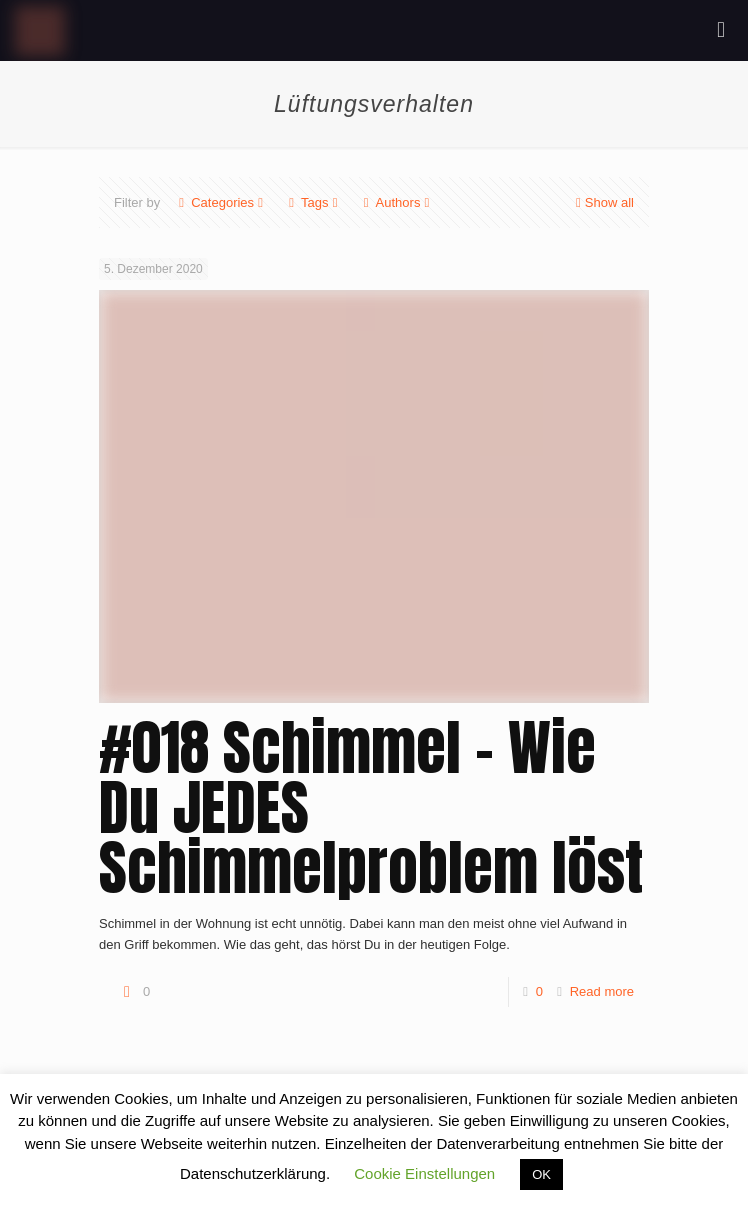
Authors (397, 202)
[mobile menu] (721, 30)
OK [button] (541, 1174)
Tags (313, 202)
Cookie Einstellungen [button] (424, 1173)
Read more (602, 991)
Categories (221, 202)
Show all (603, 202)
